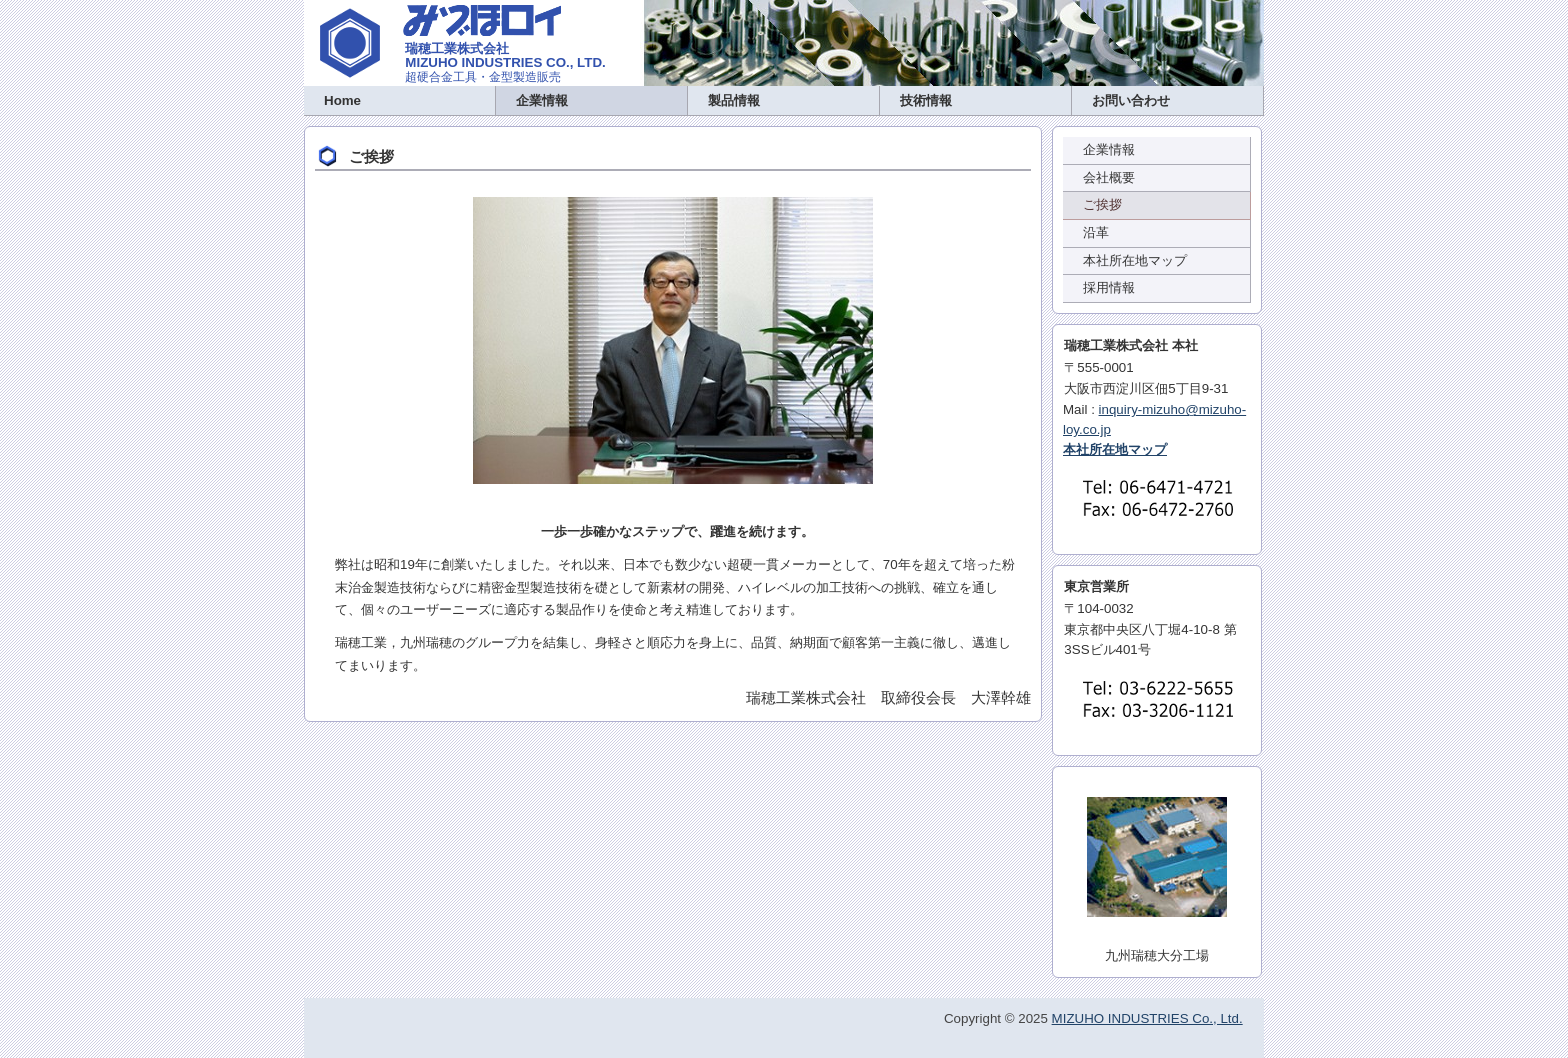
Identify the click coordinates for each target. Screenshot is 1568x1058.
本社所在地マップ (1135, 260)
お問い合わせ (1131, 100)
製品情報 (734, 100)
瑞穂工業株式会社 (457, 48)
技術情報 (926, 100)
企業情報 (542, 100)
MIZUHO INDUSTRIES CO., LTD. (505, 62)
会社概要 (1109, 177)
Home (342, 100)
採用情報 (1109, 287)
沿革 (1096, 232)
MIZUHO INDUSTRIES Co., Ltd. (1147, 1018)
